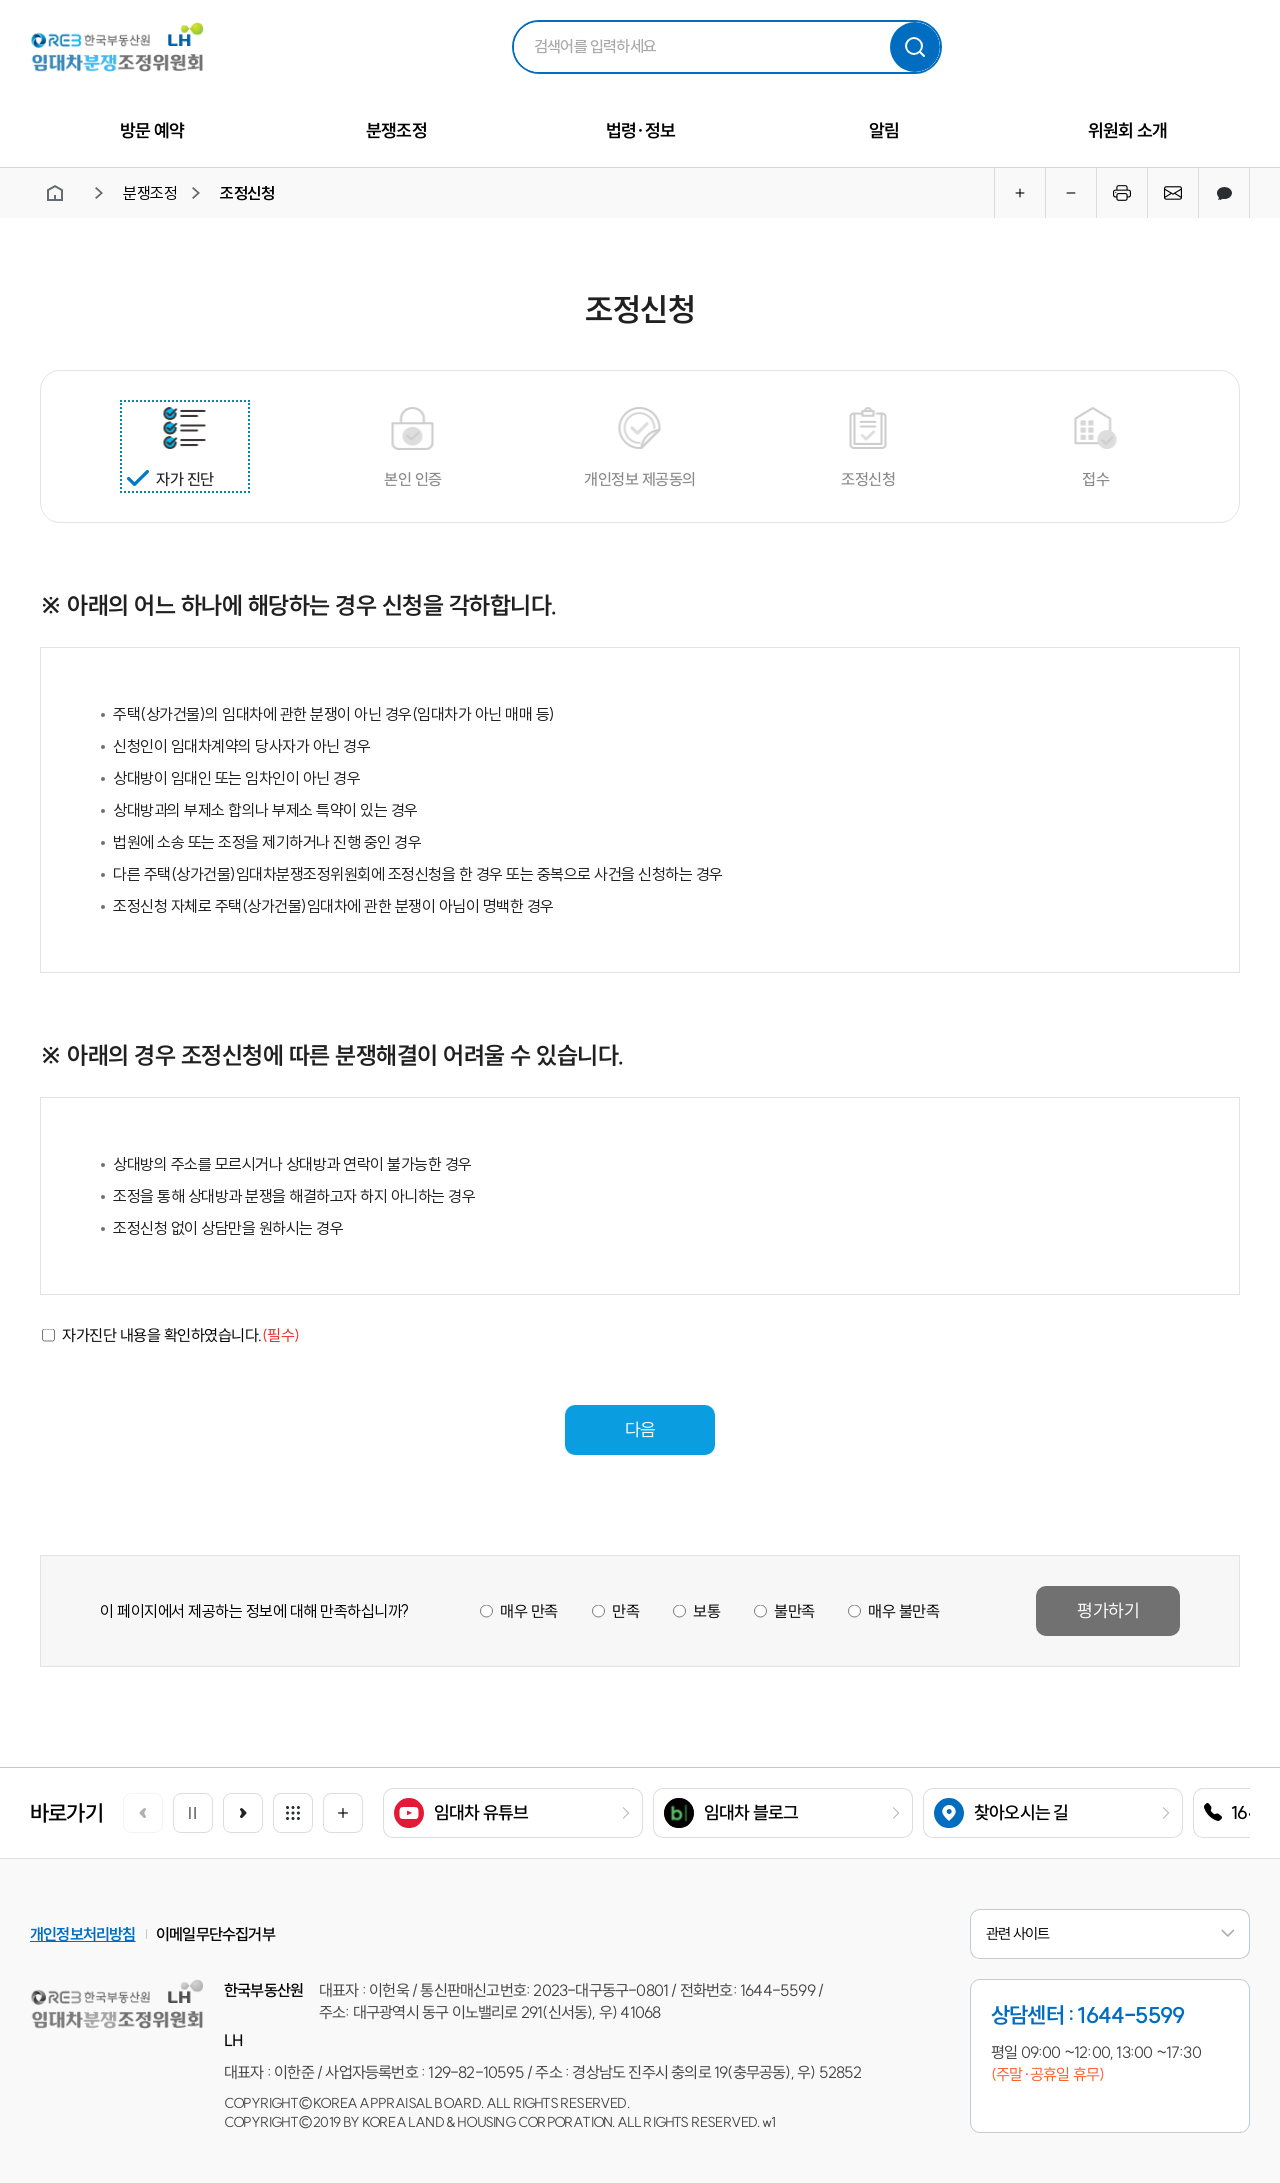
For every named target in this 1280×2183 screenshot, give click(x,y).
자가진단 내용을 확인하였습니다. (181, 1335)
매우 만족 (529, 1611)
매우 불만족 (903, 1611)
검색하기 (915, 47)
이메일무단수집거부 (215, 1934)
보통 (705, 1611)
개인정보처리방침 (83, 1934)
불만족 (793, 1611)
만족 (624, 1611)
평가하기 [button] (1108, 1610)
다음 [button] (639, 1429)
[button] (243, 1813)
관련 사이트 (1110, 1934)
